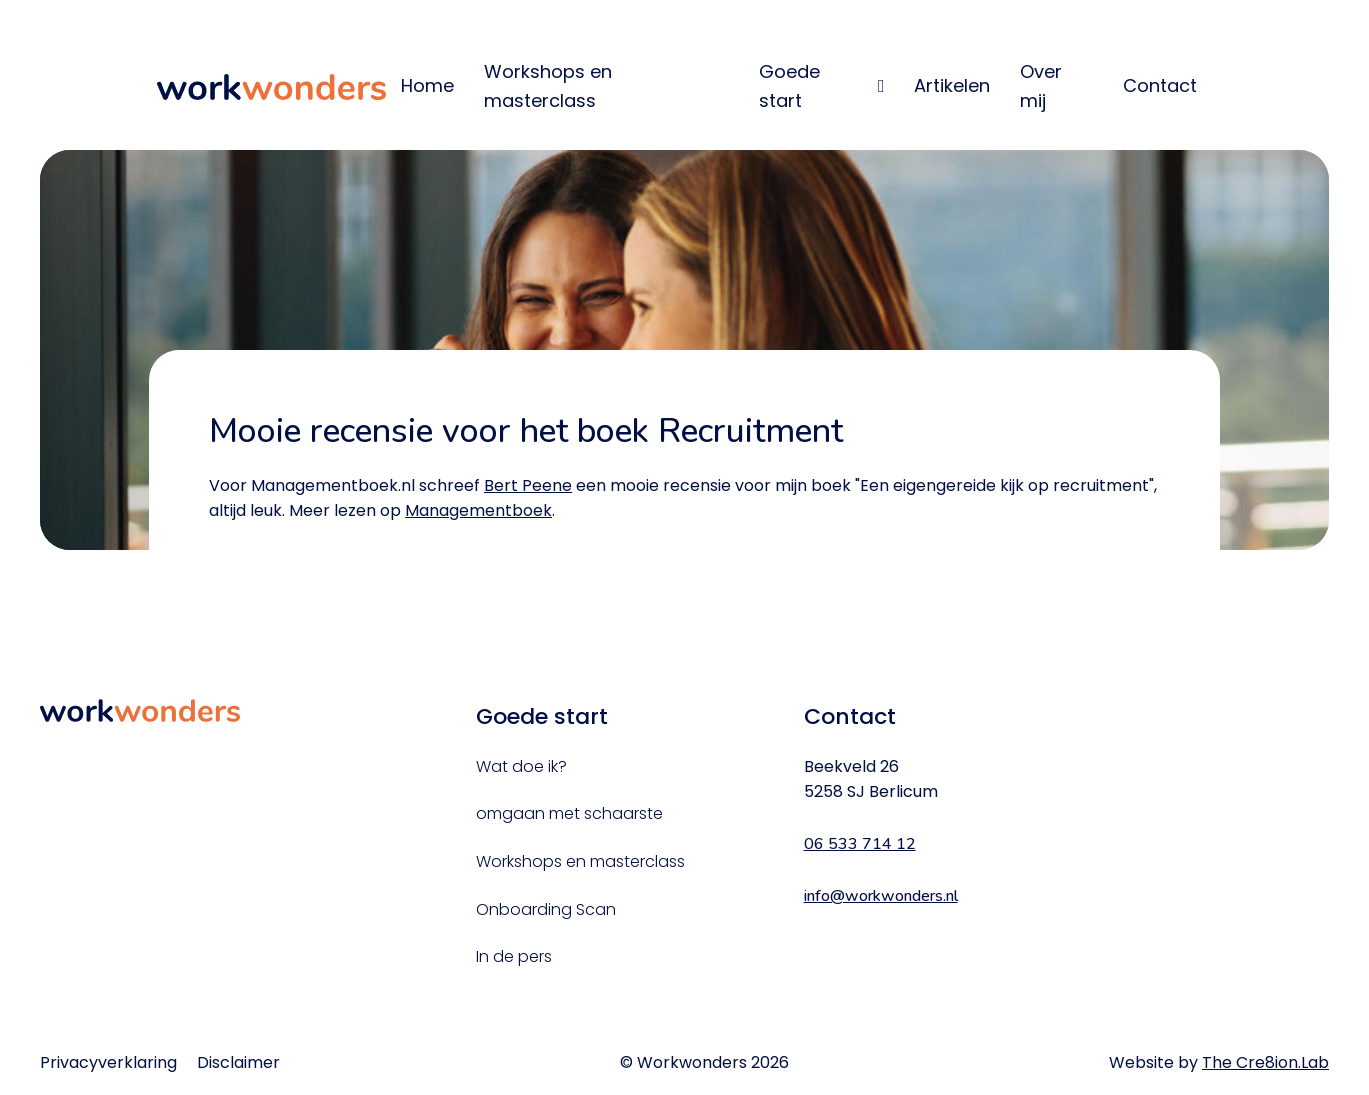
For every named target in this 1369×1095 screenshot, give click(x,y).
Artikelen (952, 85)
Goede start (789, 86)
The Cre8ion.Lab (1265, 1062)
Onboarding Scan (546, 909)
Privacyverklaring (108, 1062)
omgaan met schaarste (569, 813)
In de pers (514, 956)
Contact (1160, 85)
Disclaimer (238, 1062)
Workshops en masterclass (548, 86)
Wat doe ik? (521, 766)
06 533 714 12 (860, 844)
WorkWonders (272, 87)
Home (427, 85)
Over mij (1041, 86)
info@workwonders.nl (881, 896)
